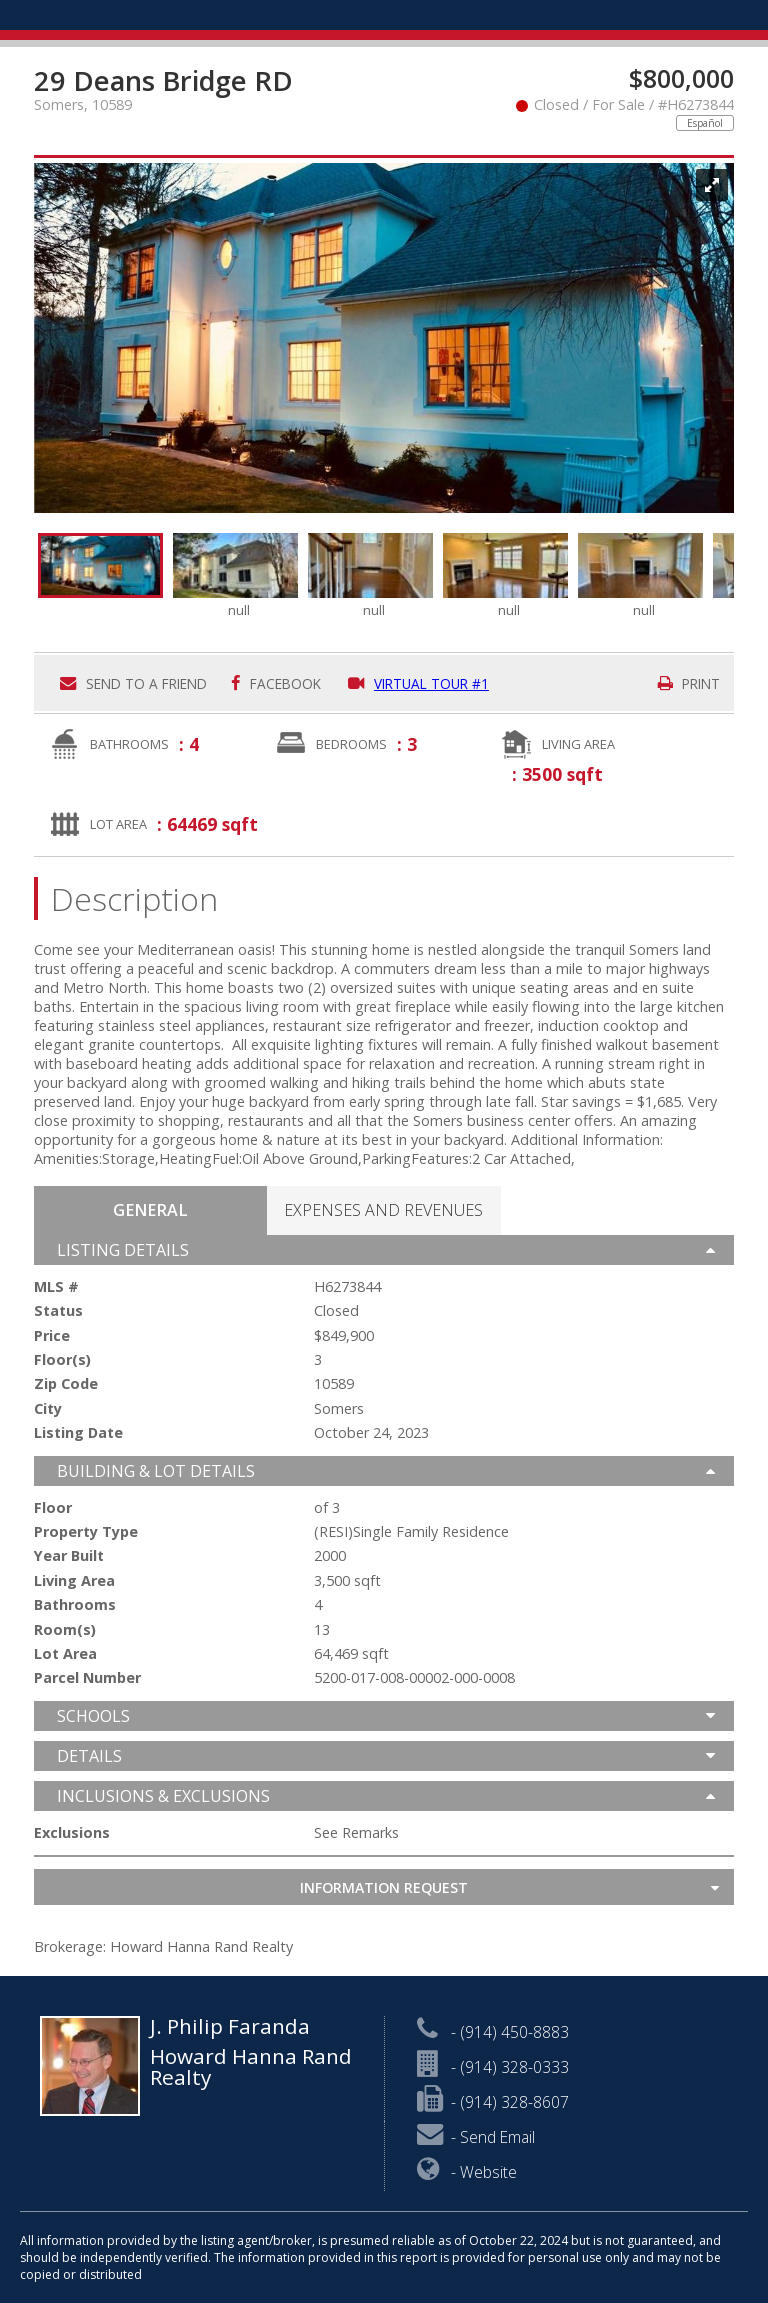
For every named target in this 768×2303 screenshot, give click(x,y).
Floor (53, 1508)
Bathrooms (129, 744)
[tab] (150, 1210)
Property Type (86, 1532)
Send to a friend (133, 683)
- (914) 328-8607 (493, 2102)
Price (52, 1336)
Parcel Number (87, 1678)
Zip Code (66, 1384)
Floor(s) (62, 1360)
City (48, 1409)
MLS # (56, 1287)
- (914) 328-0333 (493, 2067)
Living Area (578, 744)
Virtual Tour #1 (418, 683)
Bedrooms (351, 744)
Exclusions (72, 1833)
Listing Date (78, 1433)
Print (689, 683)
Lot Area (118, 824)
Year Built (69, 1556)
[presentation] (150, 1210)
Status (58, 1311)
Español (705, 123)
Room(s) (65, 1630)
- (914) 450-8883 (493, 2032)
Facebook (276, 683)
